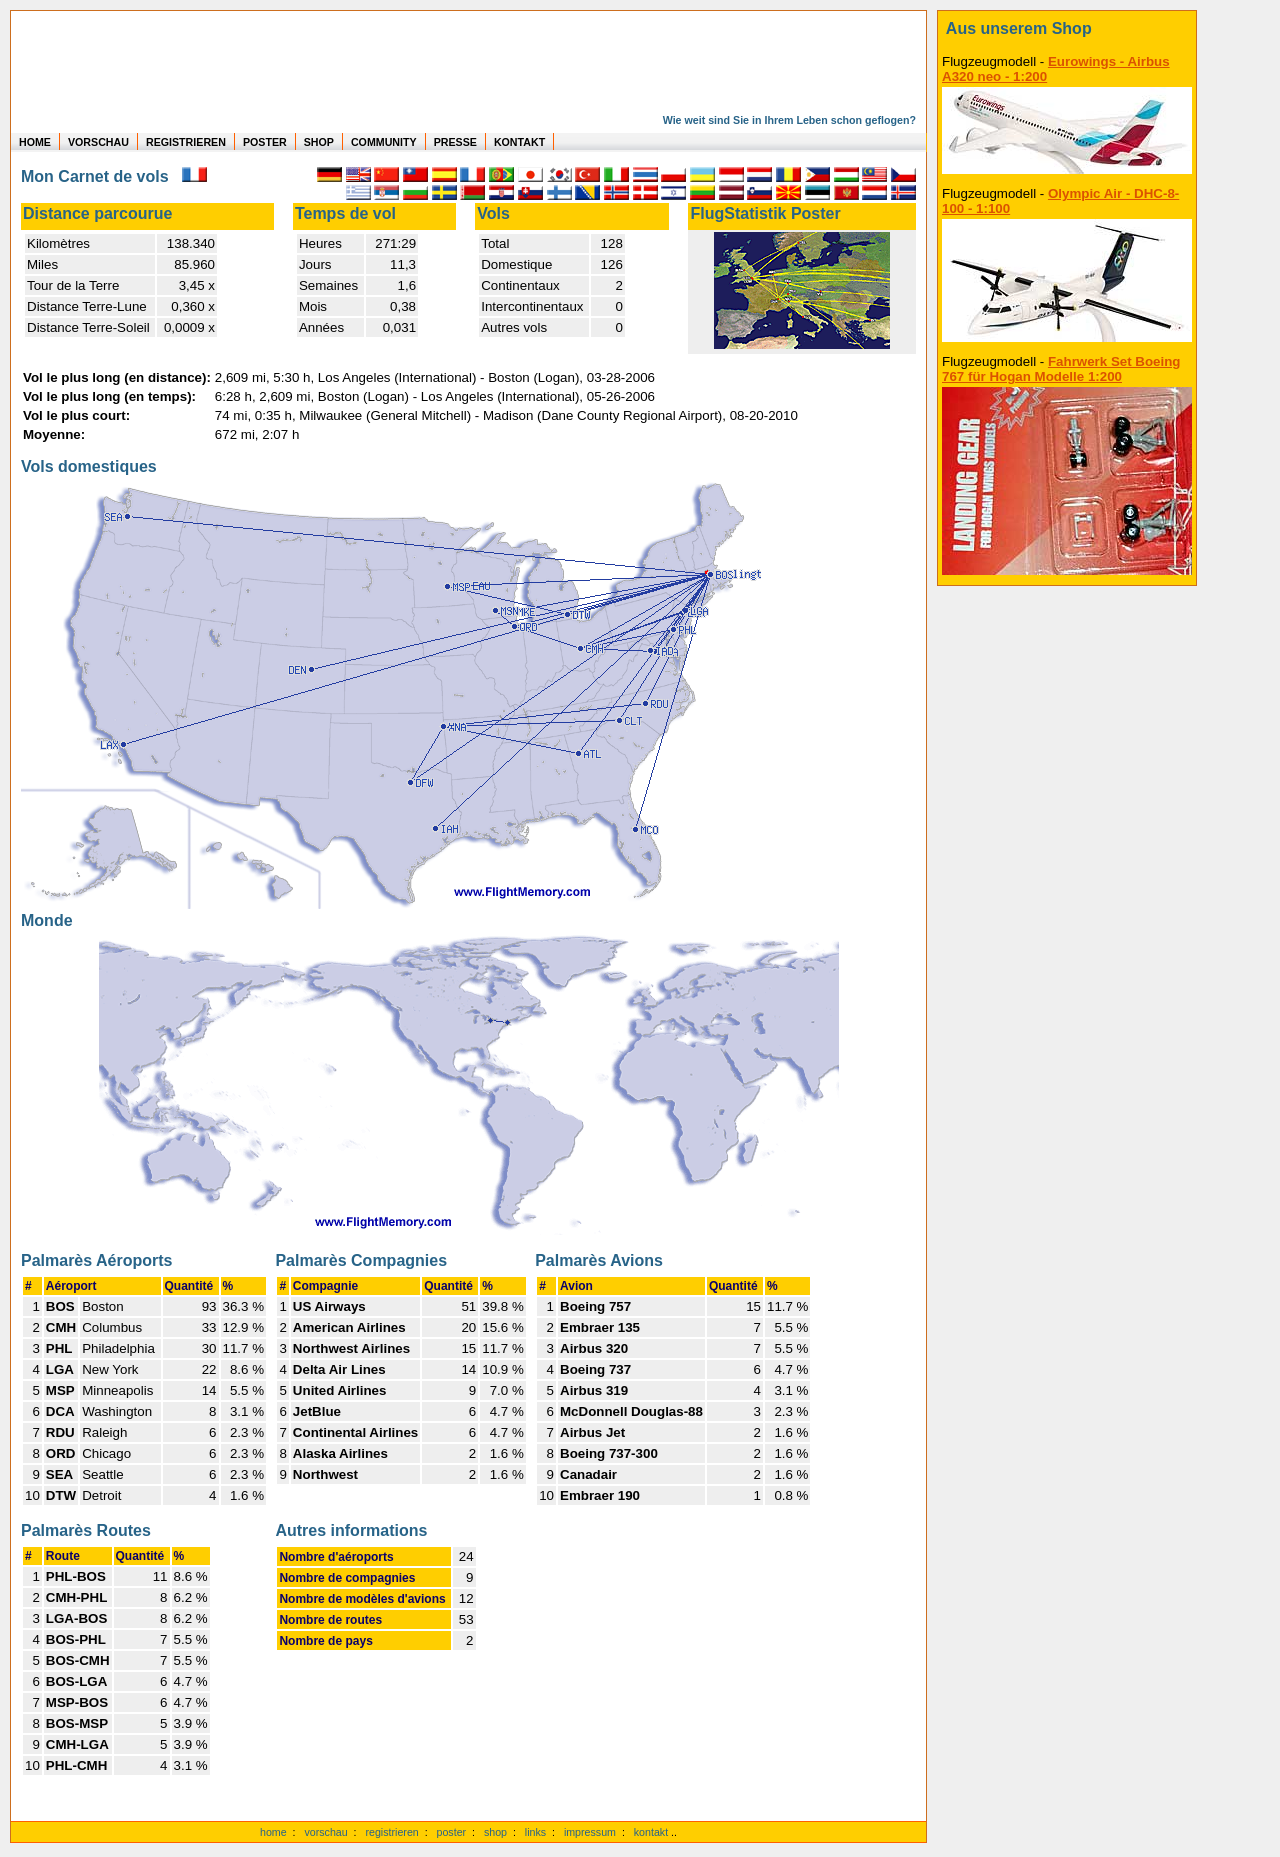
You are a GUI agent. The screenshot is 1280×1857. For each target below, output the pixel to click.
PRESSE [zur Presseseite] (455, 142)
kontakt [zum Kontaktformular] (651, 1832)
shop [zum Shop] (495, 1832)
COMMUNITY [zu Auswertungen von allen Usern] (384, 142)
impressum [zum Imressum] (590, 1832)
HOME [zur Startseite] (35, 142)
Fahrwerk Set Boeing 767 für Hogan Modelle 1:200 (1061, 369)
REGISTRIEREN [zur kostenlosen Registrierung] (186, 142)
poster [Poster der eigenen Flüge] (452, 1832)
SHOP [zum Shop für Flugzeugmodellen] (319, 142)
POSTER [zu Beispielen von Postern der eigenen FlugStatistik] (265, 142)
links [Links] (535, 1832)
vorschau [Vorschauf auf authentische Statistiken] (325, 1832)
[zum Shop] (1067, 29)
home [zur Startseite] (273, 1832)
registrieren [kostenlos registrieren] (391, 1832)
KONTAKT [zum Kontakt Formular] (519, 142)
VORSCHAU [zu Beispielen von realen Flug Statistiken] (98, 142)
